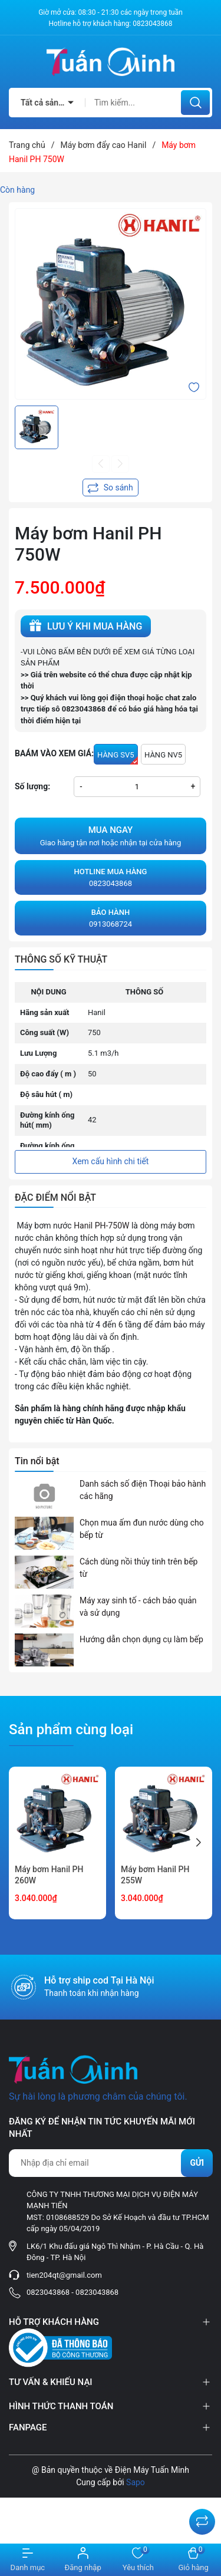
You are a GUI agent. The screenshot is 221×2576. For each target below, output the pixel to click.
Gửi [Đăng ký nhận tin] (197, 2162)
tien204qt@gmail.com (64, 2275)
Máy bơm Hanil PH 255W (155, 1875)
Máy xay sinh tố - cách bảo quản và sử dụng (138, 1607)
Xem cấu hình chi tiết (110, 1161)
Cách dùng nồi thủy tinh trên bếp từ (138, 1568)
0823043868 (152, 23)
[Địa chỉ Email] (110, 2163)
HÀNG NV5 (163, 754)
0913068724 (110, 917)
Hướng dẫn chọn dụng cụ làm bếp (141, 1639)
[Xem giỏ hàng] (193, 2560)
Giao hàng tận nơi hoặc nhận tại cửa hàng (110, 835)
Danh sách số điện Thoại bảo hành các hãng (143, 1490)
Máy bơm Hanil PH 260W (49, 1875)
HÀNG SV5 (117, 757)
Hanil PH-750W (101, 1225)
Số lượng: (32, 786)
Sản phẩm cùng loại (71, 1729)
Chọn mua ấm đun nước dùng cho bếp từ (142, 1529)
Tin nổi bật (37, 1461)
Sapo (135, 2482)
